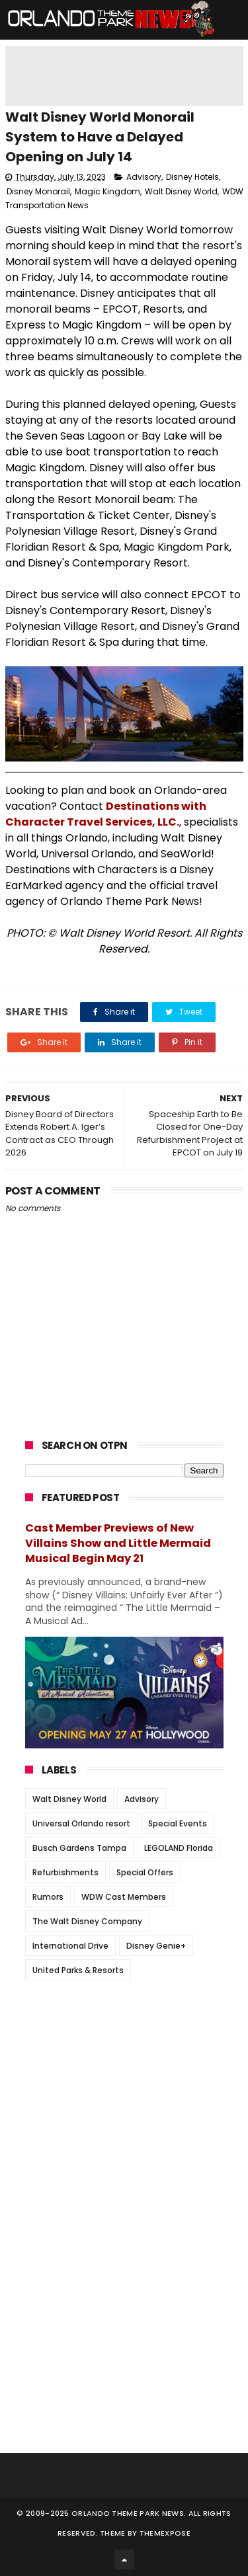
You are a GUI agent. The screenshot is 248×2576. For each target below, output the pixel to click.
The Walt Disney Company (87, 1921)
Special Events (177, 1823)
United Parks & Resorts (78, 1970)
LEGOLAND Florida (178, 1848)
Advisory (143, 176)
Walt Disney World (181, 191)
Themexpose (165, 2533)
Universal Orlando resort (81, 1823)
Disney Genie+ (156, 1945)
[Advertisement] (124, 2073)
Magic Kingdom (107, 191)
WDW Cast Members (123, 1896)
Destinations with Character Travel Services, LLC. (105, 814)
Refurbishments (65, 1872)
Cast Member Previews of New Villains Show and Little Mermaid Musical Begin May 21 (118, 1543)
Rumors (47, 1896)
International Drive (70, 1945)
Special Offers (144, 1872)
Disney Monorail (38, 191)
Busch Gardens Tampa (79, 1848)
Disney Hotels (192, 176)
